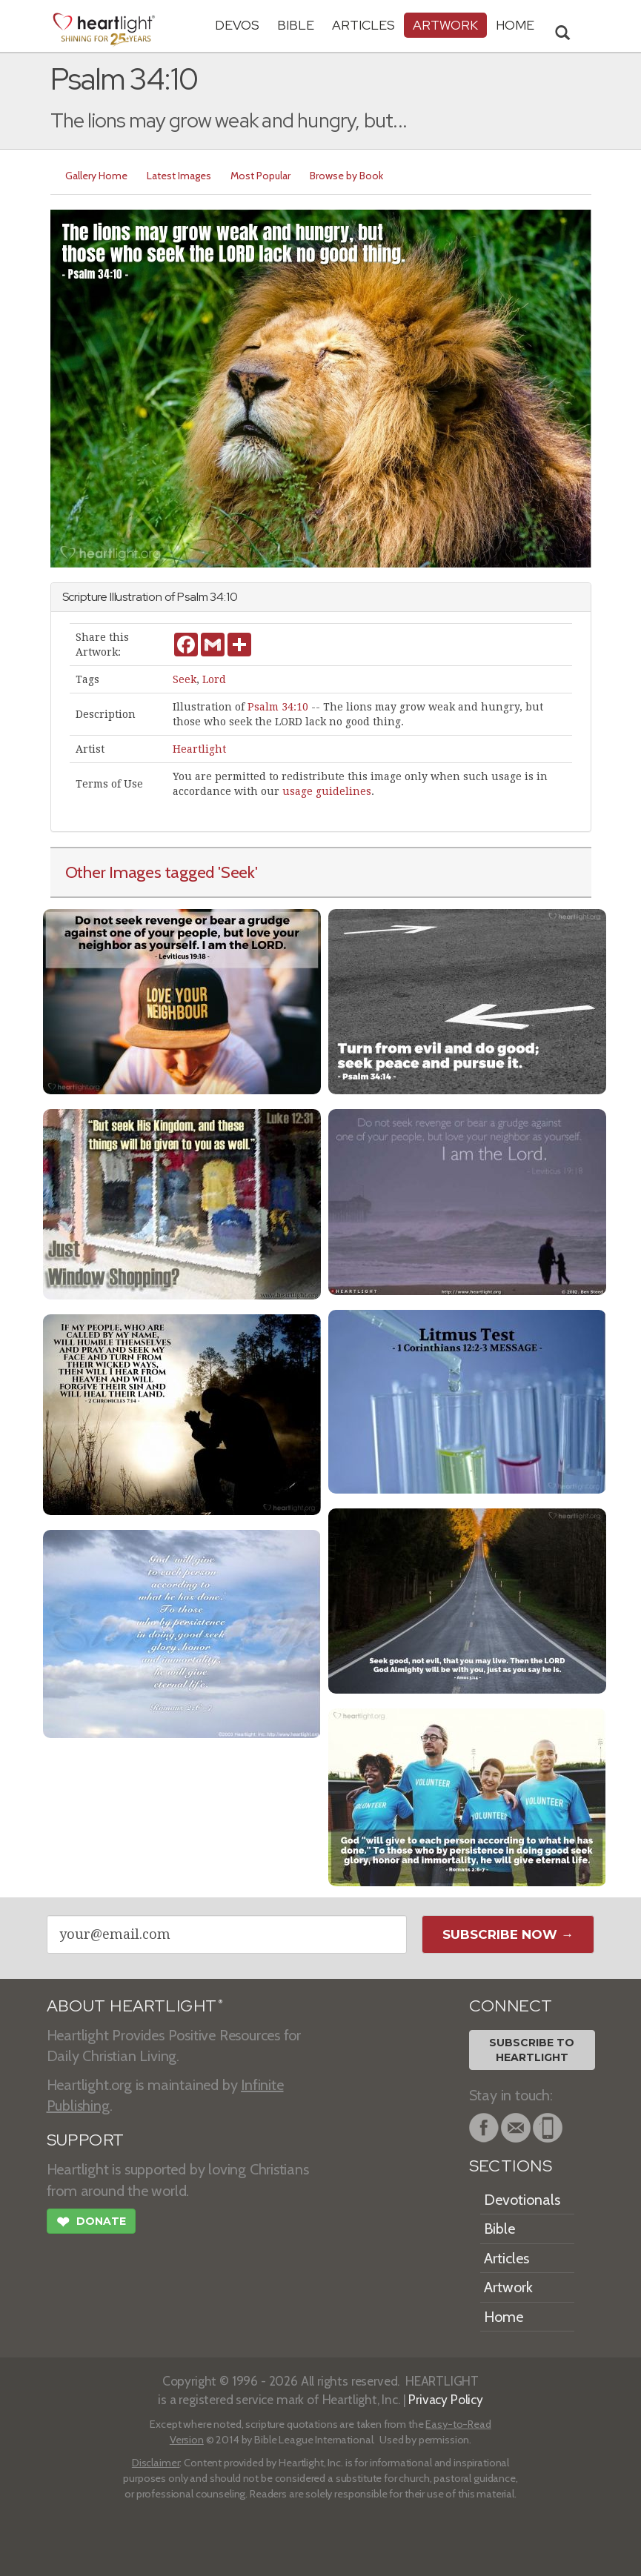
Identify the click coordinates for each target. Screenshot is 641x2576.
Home (503, 2317)
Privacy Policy (445, 2399)
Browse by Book (346, 175)
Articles (363, 24)
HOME (515, 24)
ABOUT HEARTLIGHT (135, 2006)
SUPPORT (85, 2140)
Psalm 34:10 (278, 707)
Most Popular (260, 175)
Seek (184, 679)
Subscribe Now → (508, 1934)
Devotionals (522, 2200)
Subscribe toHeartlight (531, 2050)
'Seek (236, 872)
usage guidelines (326, 791)
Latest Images (179, 175)
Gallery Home (96, 175)
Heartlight (199, 749)
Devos (237, 24)
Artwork (445, 24)
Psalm (192, 597)
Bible (295, 24)
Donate (91, 2223)
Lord (214, 679)
